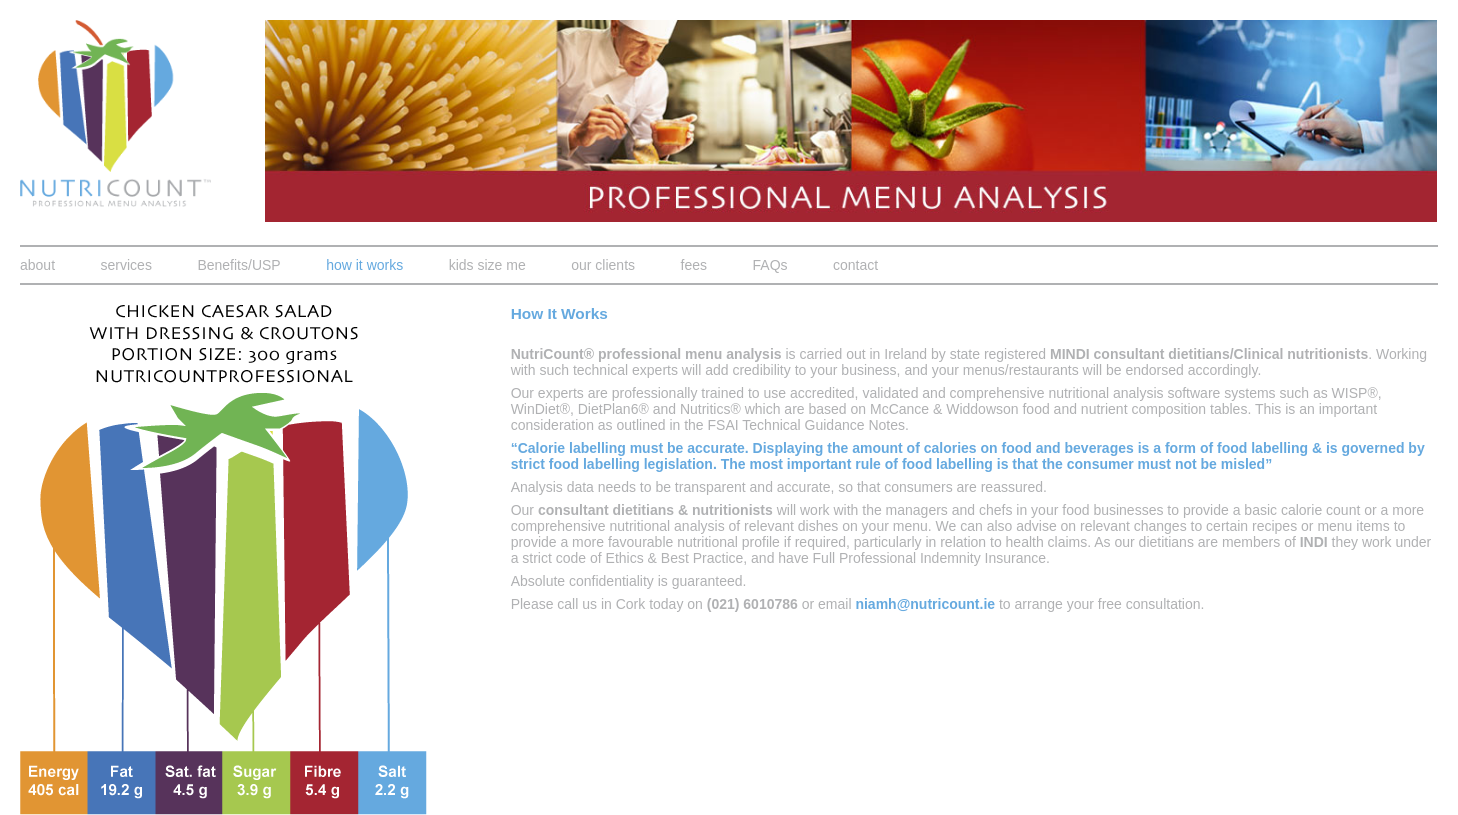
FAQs (770, 265)
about (37, 265)
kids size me (487, 265)
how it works (364, 265)
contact (855, 265)
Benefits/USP (238, 265)
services (126, 265)
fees (694, 265)
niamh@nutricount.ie (925, 604)
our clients (603, 265)
